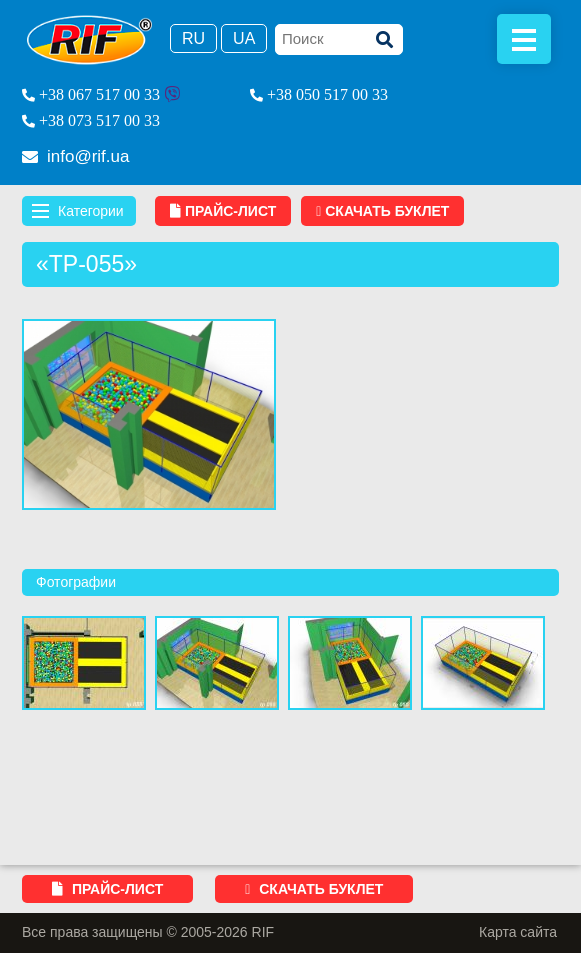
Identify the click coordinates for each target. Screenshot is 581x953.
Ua (244, 38)
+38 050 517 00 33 (327, 94)
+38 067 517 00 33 (99, 94)
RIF (89, 40)
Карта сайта (518, 932)
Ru (193, 38)
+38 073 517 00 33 (99, 120)
